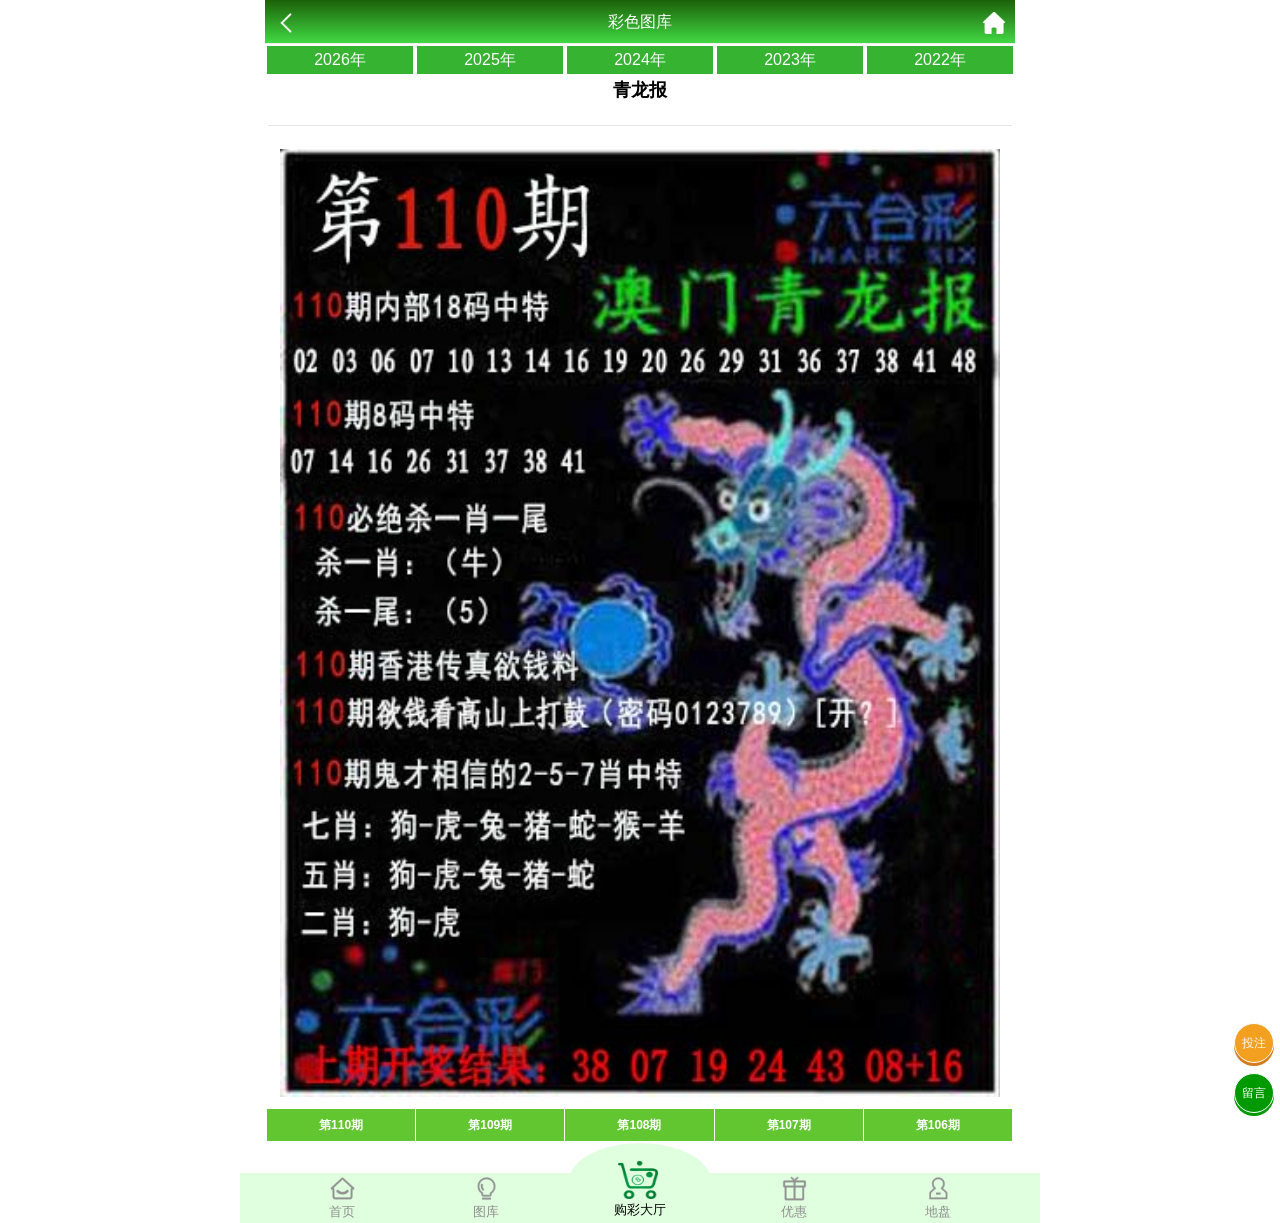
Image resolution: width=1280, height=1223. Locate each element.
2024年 (640, 59)
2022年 (940, 59)
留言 (1254, 1093)
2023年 (790, 59)
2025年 (490, 59)
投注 (1254, 1043)
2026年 (340, 59)
